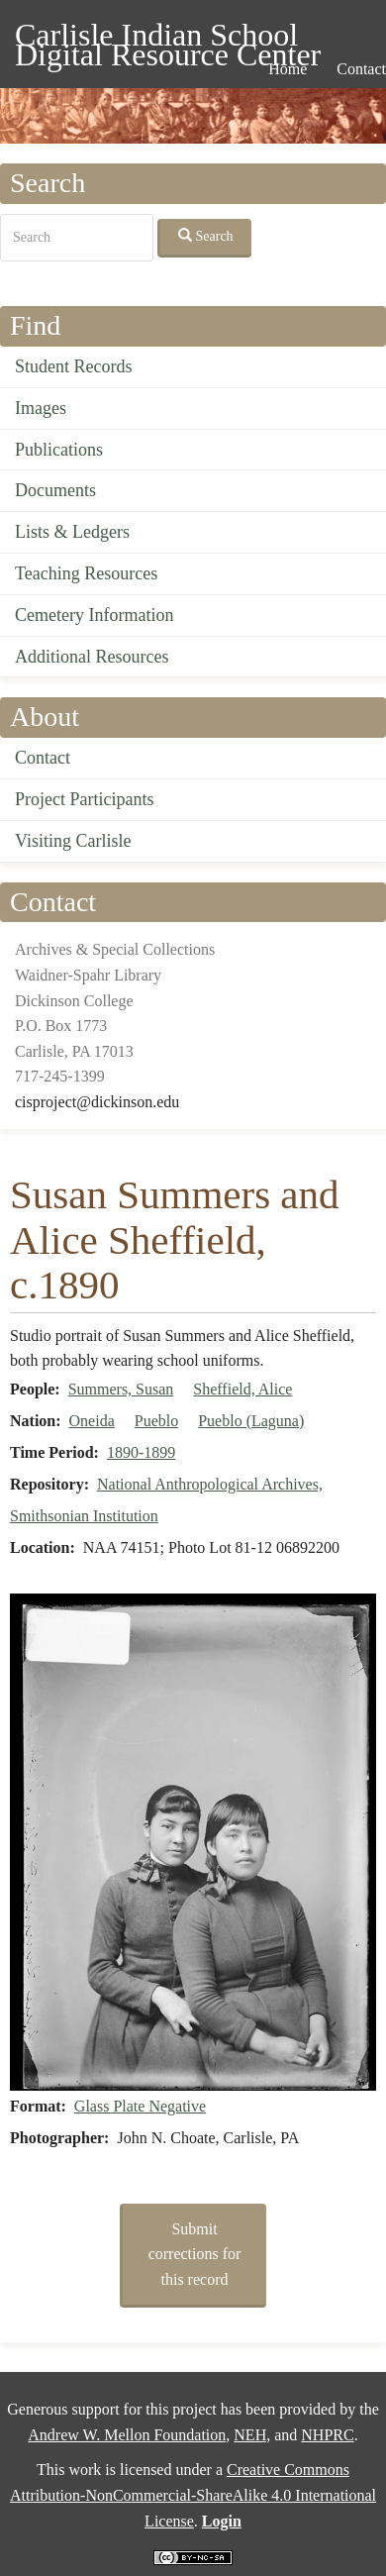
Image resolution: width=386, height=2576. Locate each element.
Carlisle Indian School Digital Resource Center (168, 38)
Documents (55, 490)
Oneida (92, 1420)
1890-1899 (141, 1452)
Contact (42, 758)
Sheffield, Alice (242, 1389)
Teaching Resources (86, 573)
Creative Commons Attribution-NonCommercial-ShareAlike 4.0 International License (193, 2494)
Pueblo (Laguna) (251, 1420)
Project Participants (84, 799)
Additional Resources (91, 657)
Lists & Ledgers (72, 532)
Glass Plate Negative (140, 2106)
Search (206, 236)
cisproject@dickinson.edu (97, 1101)
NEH (250, 2434)
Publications (59, 450)
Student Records (74, 366)
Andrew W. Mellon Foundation (127, 2434)
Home (287, 68)
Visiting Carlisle (73, 841)
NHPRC (327, 2434)
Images (40, 408)
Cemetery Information (94, 615)
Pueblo (156, 1420)
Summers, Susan (121, 1389)
